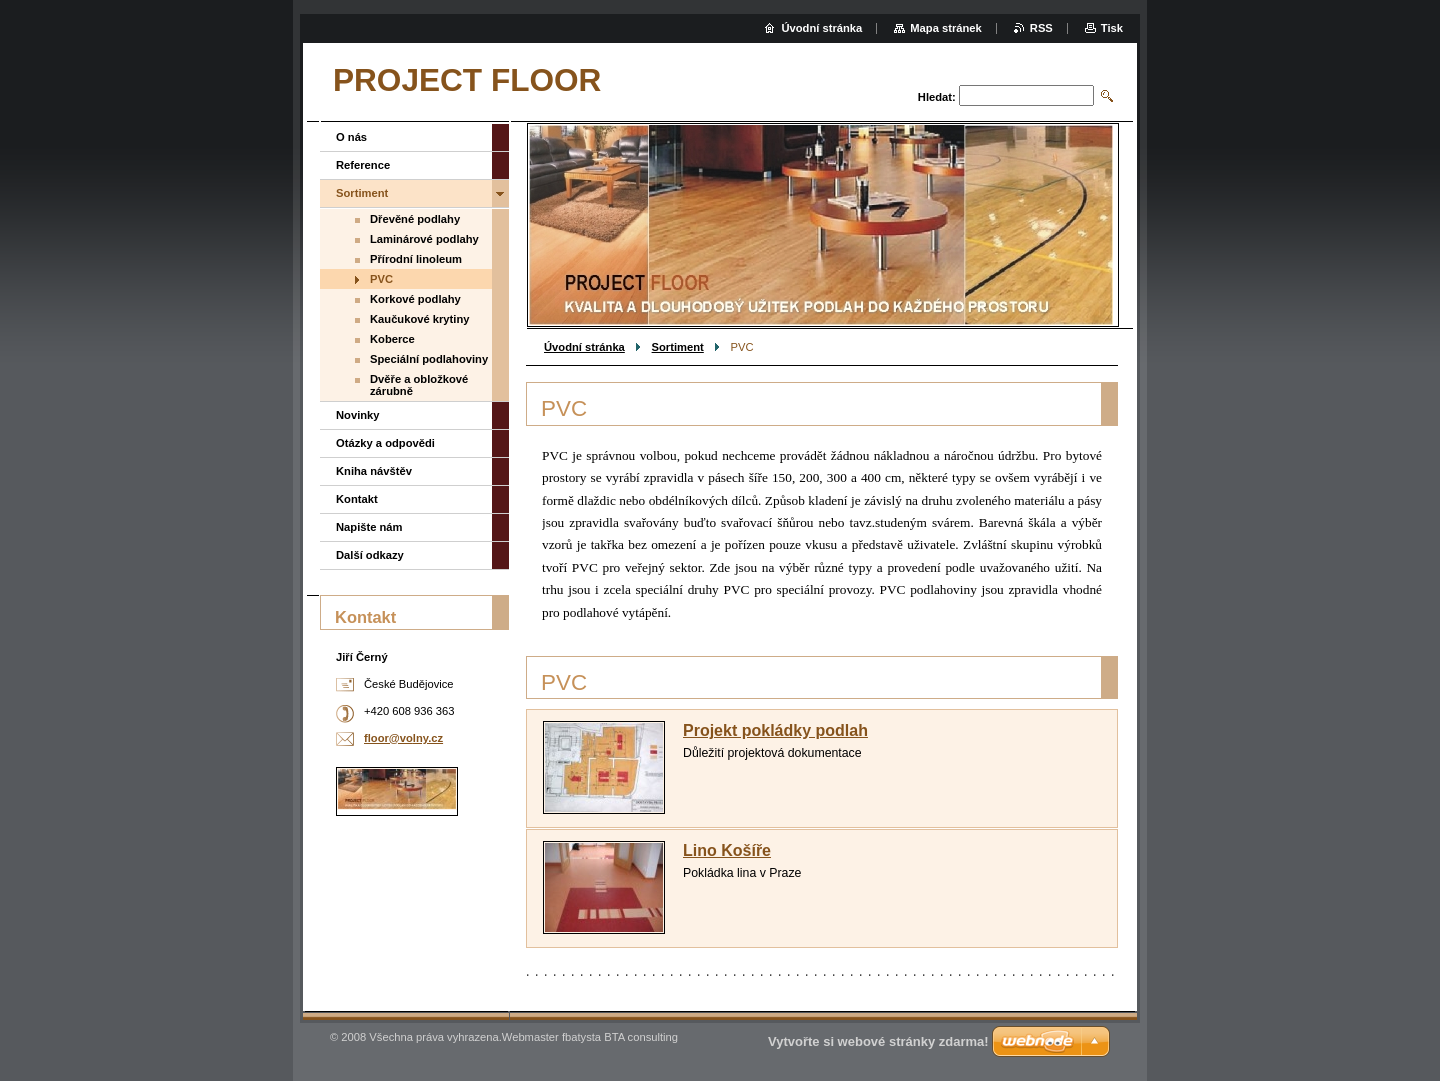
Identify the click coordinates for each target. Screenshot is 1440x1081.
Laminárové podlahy (424, 239)
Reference (363, 165)
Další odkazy (370, 555)
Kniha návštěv (374, 471)
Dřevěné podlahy (415, 219)
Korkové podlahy (415, 299)
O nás (351, 137)
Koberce (392, 339)
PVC (381, 279)
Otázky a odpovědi (385, 443)
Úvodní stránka (584, 347)
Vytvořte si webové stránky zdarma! (878, 1041)
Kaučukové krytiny (420, 319)
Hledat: (937, 97)
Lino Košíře (727, 850)
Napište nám (369, 527)
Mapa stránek (946, 28)
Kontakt (357, 499)
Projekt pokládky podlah (775, 730)
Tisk (1112, 28)
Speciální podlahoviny (429, 359)
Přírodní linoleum (416, 259)
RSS (1041, 28)
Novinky (358, 415)
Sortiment (678, 347)
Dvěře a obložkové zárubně (419, 385)
